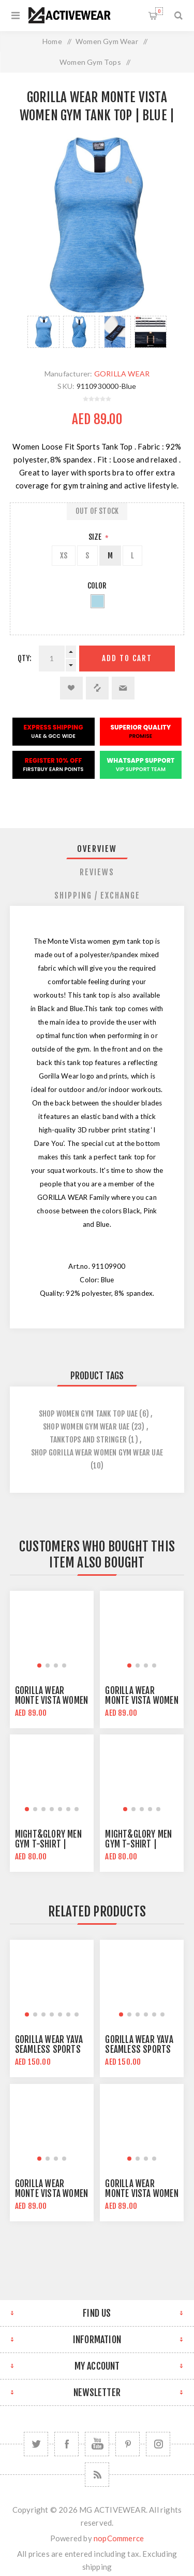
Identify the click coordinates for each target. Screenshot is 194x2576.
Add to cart (127, 658)
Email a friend (123, 688)
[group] (52, 1633)
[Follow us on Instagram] (158, 2444)
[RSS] (97, 2474)
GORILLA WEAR (122, 373)
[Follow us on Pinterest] (127, 2444)
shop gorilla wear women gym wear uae (97, 1453)
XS (63, 556)
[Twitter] (36, 2444)
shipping (97, 2566)
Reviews (97, 872)
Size (95, 537)
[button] (39, 1665)
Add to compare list (97, 688)
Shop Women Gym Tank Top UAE (88, 1414)
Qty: (25, 658)
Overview (97, 849)
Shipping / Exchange (97, 895)
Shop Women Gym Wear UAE (86, 1427)
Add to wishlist (71, 688)
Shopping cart (159, 11)
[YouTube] (97, 2444)
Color (97, 586)
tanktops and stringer (88, 1440)
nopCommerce (119, 2538)
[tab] (97, 848)
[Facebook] (66, 2444)
